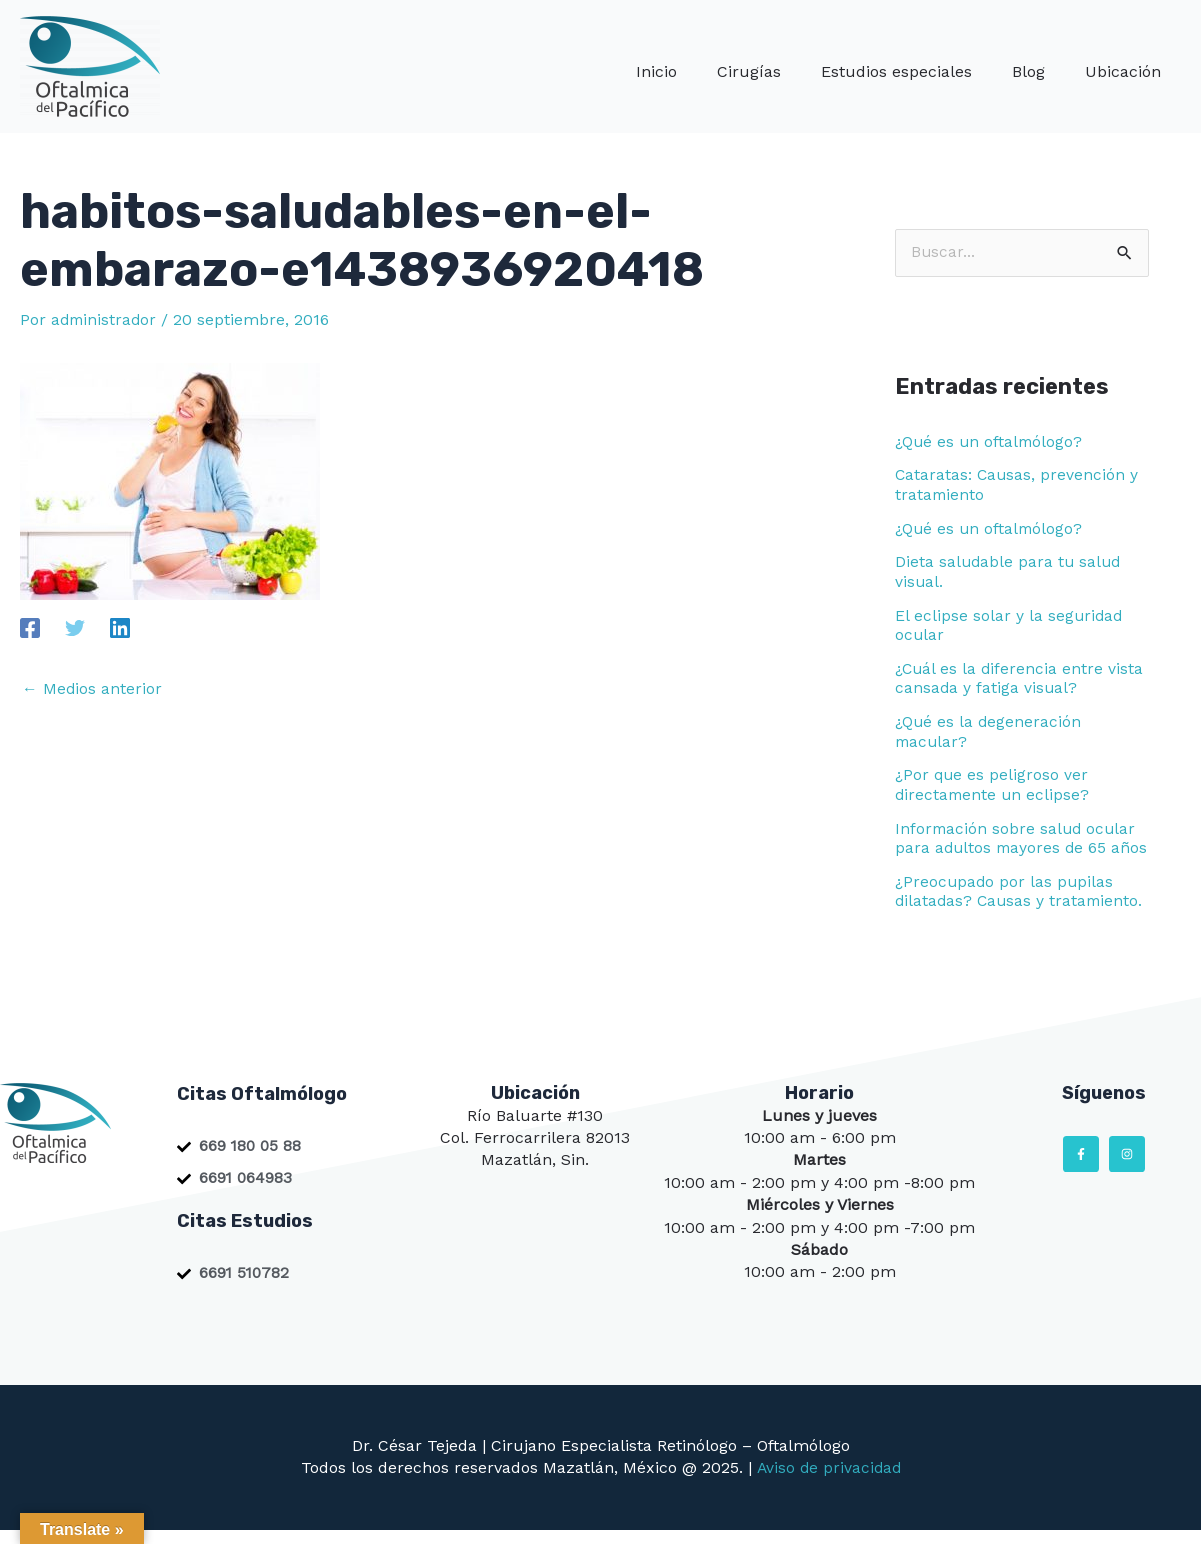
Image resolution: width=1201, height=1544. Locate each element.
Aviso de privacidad (828, 1481)
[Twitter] (75, 627)
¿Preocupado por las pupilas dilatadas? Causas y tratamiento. (1021, 904)
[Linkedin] (120, 627)
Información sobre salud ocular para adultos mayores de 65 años (1017, 841)
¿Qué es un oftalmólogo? (990, 441)
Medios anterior (92, 688)
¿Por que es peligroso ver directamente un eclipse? (994, 780)
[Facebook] (30, 627)
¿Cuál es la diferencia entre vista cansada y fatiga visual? (1020, 675)
